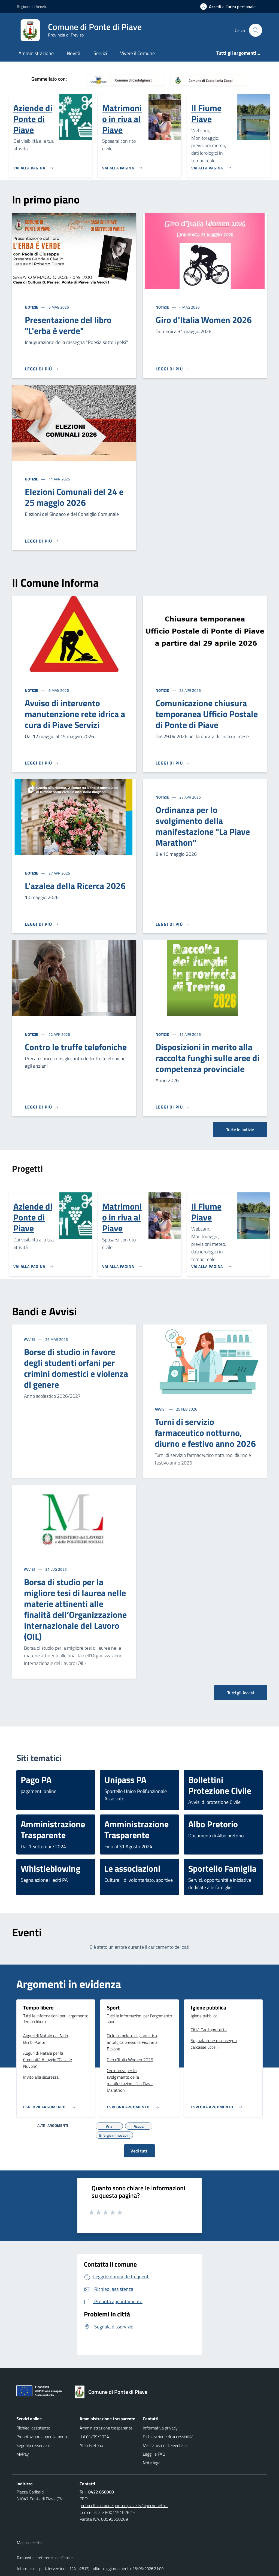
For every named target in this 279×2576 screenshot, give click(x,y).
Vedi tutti (139, 2151)
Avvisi (30, 1339)
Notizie (32, 307)
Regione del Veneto (32, 6)
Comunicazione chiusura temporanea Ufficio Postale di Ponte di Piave (207, 713)
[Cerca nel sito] (255, 30)
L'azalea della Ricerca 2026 (75, 885)
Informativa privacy (160, 2428)
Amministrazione (36, 53)
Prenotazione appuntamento (42, 2436)
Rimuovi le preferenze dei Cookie (45, 2557)
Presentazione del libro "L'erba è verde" (68, 325)
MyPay (22, 2454)
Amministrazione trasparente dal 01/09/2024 (106, 2432)
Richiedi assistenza (33, 2428)
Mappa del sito (29, 2543)
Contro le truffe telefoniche (76, 1046)
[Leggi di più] (42, 369)
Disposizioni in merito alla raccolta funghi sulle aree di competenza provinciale (207, 1057)
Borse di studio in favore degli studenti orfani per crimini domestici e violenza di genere (76, 1368)
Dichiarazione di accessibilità (168, 2436)
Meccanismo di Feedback (165, 2445)
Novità (73, 53)
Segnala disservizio (33, 2445)
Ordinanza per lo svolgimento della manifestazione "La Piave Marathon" (203, 826)
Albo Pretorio (91, 2445)
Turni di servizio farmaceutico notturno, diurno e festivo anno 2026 (205, 1432)
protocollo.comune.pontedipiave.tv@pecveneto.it (124, 2505)
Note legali (152, 2462)
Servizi (100, 53)
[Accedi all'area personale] (230, 6)
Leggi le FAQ (154, 2454)
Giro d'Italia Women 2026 (204, 319)
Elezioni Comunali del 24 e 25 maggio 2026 (74, 497)
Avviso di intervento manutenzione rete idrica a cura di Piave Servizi (75, 713)
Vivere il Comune (137, 53)
